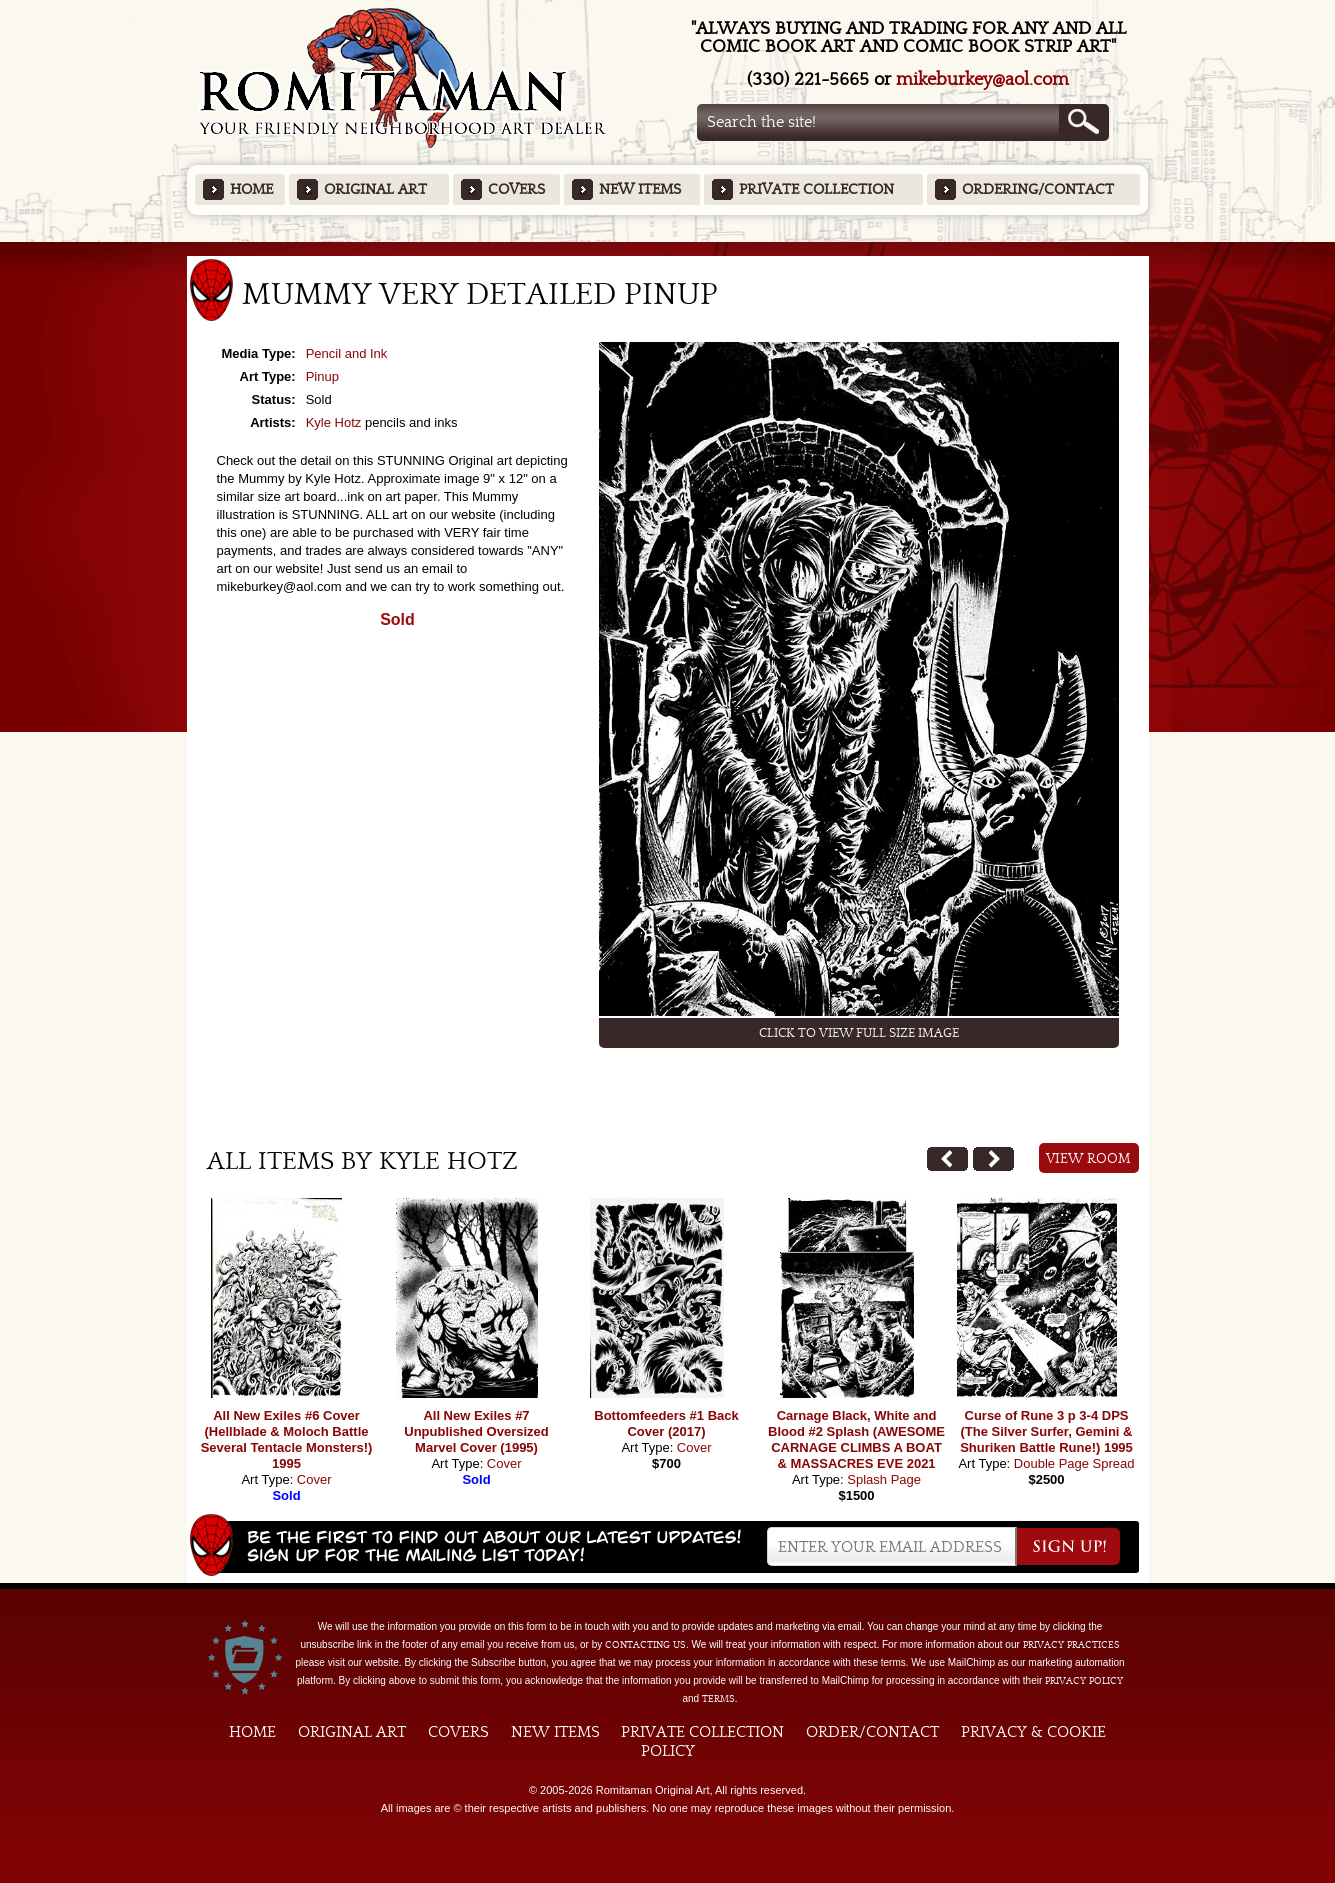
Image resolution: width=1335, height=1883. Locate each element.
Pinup (322, 376)
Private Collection (816, 189)
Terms (718, 1699)
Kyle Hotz (334, 422)
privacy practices (1071, 1645)
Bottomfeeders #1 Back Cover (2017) (666, 1423)
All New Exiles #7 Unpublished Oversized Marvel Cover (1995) (476, 1431)
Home (251, 189)
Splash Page (884, 1479)
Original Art (375, 189)
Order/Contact (872, 1732)
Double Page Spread (1074, 1463)
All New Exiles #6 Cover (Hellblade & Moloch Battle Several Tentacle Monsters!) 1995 (287, 1439)
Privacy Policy (1084, 1681)
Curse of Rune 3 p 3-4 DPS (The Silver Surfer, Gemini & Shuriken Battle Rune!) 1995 (1046, 1431)
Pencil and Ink (347, 353)
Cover (314, 1479)
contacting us (645, 1645)
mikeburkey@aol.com (982, 79)
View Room (1088, 1159)
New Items (640, 189)
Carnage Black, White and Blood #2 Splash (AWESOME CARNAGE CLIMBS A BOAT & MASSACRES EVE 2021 (856, 1439)
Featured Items (667, 248)
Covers (516, 189)
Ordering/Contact (1038, 189)
